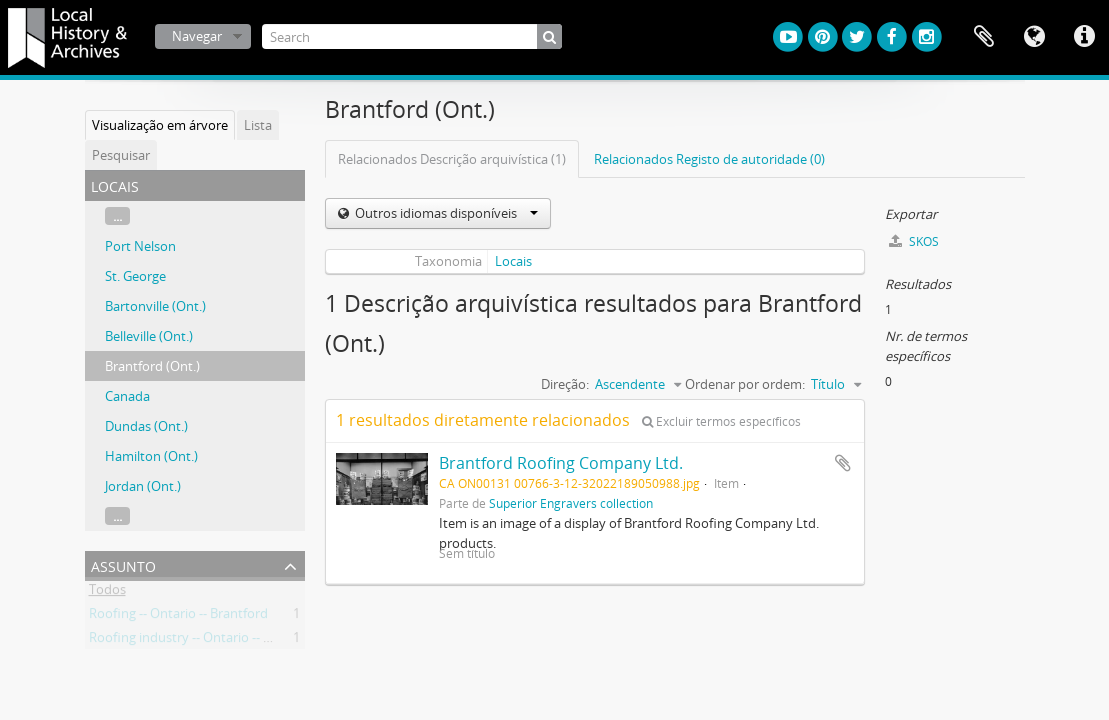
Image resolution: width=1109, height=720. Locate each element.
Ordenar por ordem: (745, 384)
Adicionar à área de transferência (843, 463)
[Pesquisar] (549, 36)
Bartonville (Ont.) (155, 306)
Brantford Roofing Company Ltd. (561, 463)
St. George (135, 276)
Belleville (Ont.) (149, 336)
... (117, 216)
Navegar (197, 36)
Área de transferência (984, 37)
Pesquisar (121, 155)
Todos (107, 593)
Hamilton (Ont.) (151, 456)
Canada (127, 396)
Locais (513, 261)
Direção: (565, 384)
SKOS (914, 241)
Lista (258, 125)
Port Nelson (140, 246)
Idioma (1034, 37)
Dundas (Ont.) (146, 426)
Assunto (123, 564)
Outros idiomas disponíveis (445, 213)
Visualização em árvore (160, 125)
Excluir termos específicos (721, 421)
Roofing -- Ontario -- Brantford (178, 617)
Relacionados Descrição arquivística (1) (452, 159)
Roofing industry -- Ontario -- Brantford (205, 641)
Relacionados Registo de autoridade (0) (709, 159)
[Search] (412, 36)
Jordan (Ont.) (143, 486)
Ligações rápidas (1084, 37)
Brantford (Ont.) (152, 366)
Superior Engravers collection (571, 503)
